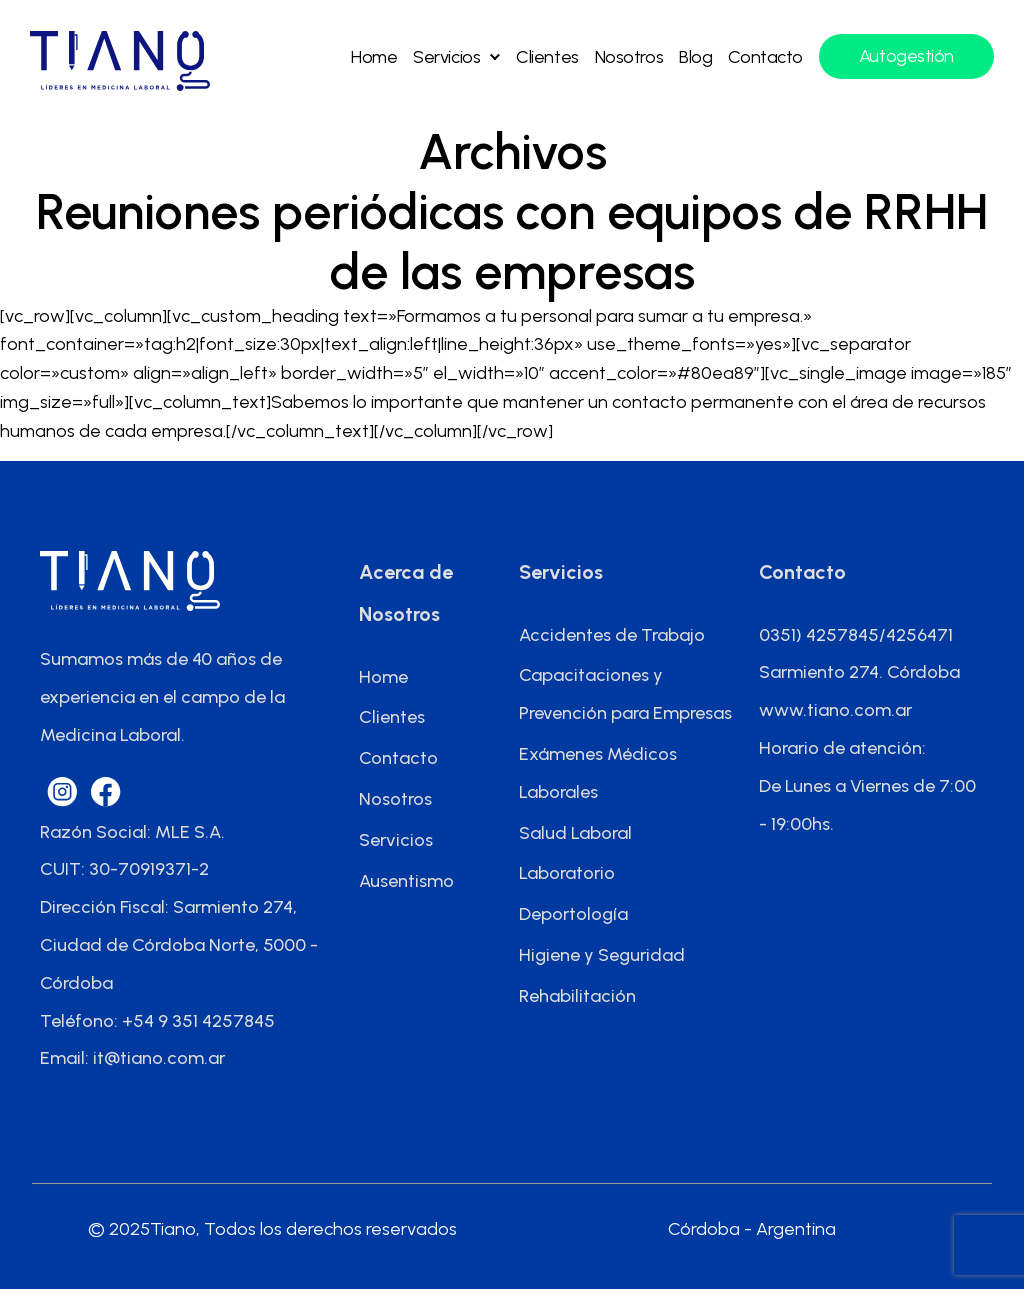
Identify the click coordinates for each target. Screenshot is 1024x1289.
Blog (695, 57)
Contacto (765, 57)
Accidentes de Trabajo (612, 635)
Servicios (446, 57)
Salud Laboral (575, 833)
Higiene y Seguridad (602, 955)
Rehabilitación (577, 996)
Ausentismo (406, 881)
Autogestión (906, 56)
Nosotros (629, 57)
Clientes (547, 57)
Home (374, 57)
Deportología (573, 914)
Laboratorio (567, 873)
